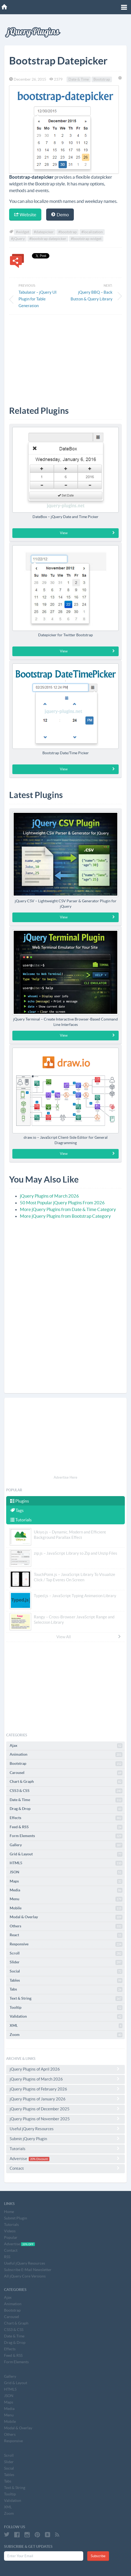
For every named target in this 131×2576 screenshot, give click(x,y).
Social (66, 1971)
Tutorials (21, 1519)
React (66, 1935)
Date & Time (78, 79)
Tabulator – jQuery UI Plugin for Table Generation (38, 299)
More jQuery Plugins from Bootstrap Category (65, 1216)
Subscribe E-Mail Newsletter (28, 2270)
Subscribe (98, 2556)
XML (66, 2025)
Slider (66, 1962)
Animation (66, 1754)
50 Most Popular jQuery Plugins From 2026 (62, 1202)
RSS (7, 2257)
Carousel (66, 1772)
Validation (66, 2016)
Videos (10, 2231)
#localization (92, 232)
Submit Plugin (15, 2218)
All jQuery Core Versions (25, 2276)
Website (25, 214)
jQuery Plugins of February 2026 (65, 2088)
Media (66, 1890)
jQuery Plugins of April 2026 (65, 2069)
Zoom (66, 2034)
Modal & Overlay (66, 1917)
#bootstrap (67, 232)
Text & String (66, 1998)
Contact (65, 2168)
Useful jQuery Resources (65, 2128)
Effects (66, 1818)
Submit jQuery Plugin (65, 2138)
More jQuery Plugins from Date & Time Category (68, 1209)
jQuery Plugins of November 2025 (65, 2118)
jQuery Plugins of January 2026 (65, 2098)
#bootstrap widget (86, 238)
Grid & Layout (66, 1854)
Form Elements (66, 1836)
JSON (66, 1872)
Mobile (66, 1908)
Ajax (66, 1745)
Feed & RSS (66, 1827)
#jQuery (18, 238)
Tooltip (66, 2007)
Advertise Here (65, 1477)
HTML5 (66, 1863)
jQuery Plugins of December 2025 (65, 2108)
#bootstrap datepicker (47, 238)
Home (9, 2211)
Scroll (66, 1953)
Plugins (19, 1501)
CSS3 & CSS (66, 1790)
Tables (66, 1980)
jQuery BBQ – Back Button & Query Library (91, 295)
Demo (60, 214)
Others (66, 1926)
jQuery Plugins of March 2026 (49, 1195)
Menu (66, 1899)
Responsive (66, 1944)
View (87, 533)
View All (89, 1636)
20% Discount (39, 2159)
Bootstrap (101, 79)
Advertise (65, 2158)
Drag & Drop (66, 1808)
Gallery (66, 1845)
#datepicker (44, 232)
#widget (22, 232)
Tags (17, 1510)
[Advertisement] (65, 356)
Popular (10, 2237)
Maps (66, 1881)
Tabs (66, 1989)
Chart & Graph (66, 1781)
